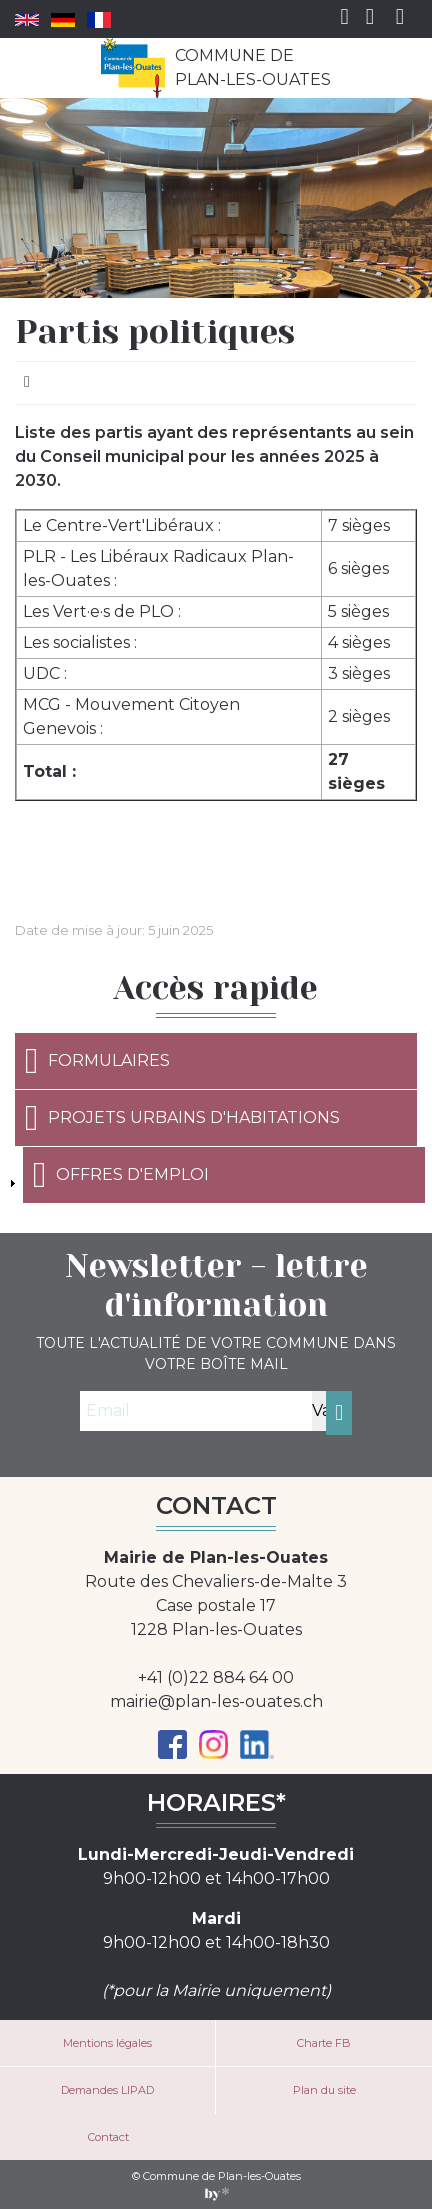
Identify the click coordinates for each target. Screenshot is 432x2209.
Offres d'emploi (121, 1175)
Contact (108, 2137)
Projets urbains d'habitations (182, 1118)
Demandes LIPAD (107, 2090)
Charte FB (324, 2043)
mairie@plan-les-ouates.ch (216, 1701)
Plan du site (324, 2090)
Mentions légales (107, 2043)
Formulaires (97, 1061)
